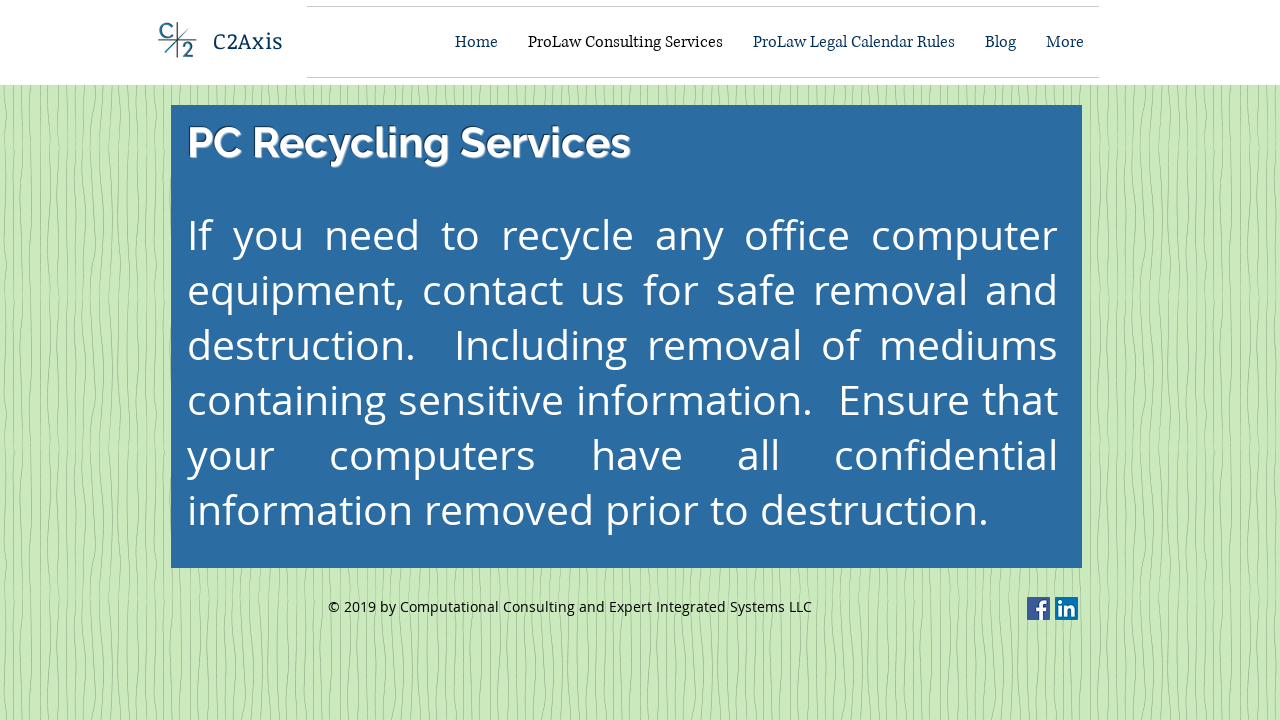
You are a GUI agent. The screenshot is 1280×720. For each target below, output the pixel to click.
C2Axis (248, 40)
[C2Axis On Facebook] (1038, 608)
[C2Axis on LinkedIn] (1066, 608)
